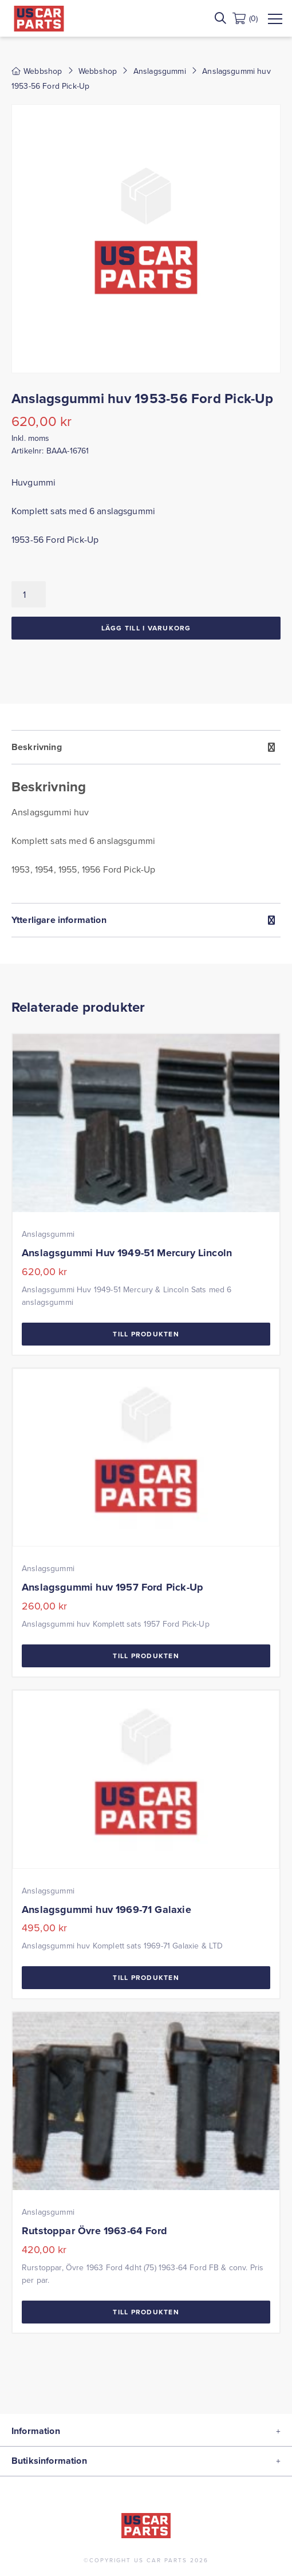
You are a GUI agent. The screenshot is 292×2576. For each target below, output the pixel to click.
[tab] (146, 816)
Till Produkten (146, 1334)
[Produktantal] (28, 594)
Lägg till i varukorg (146, 628)
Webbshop (97, 71)
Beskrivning (36, 747)
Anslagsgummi (159, 71)
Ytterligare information (58, 919)
